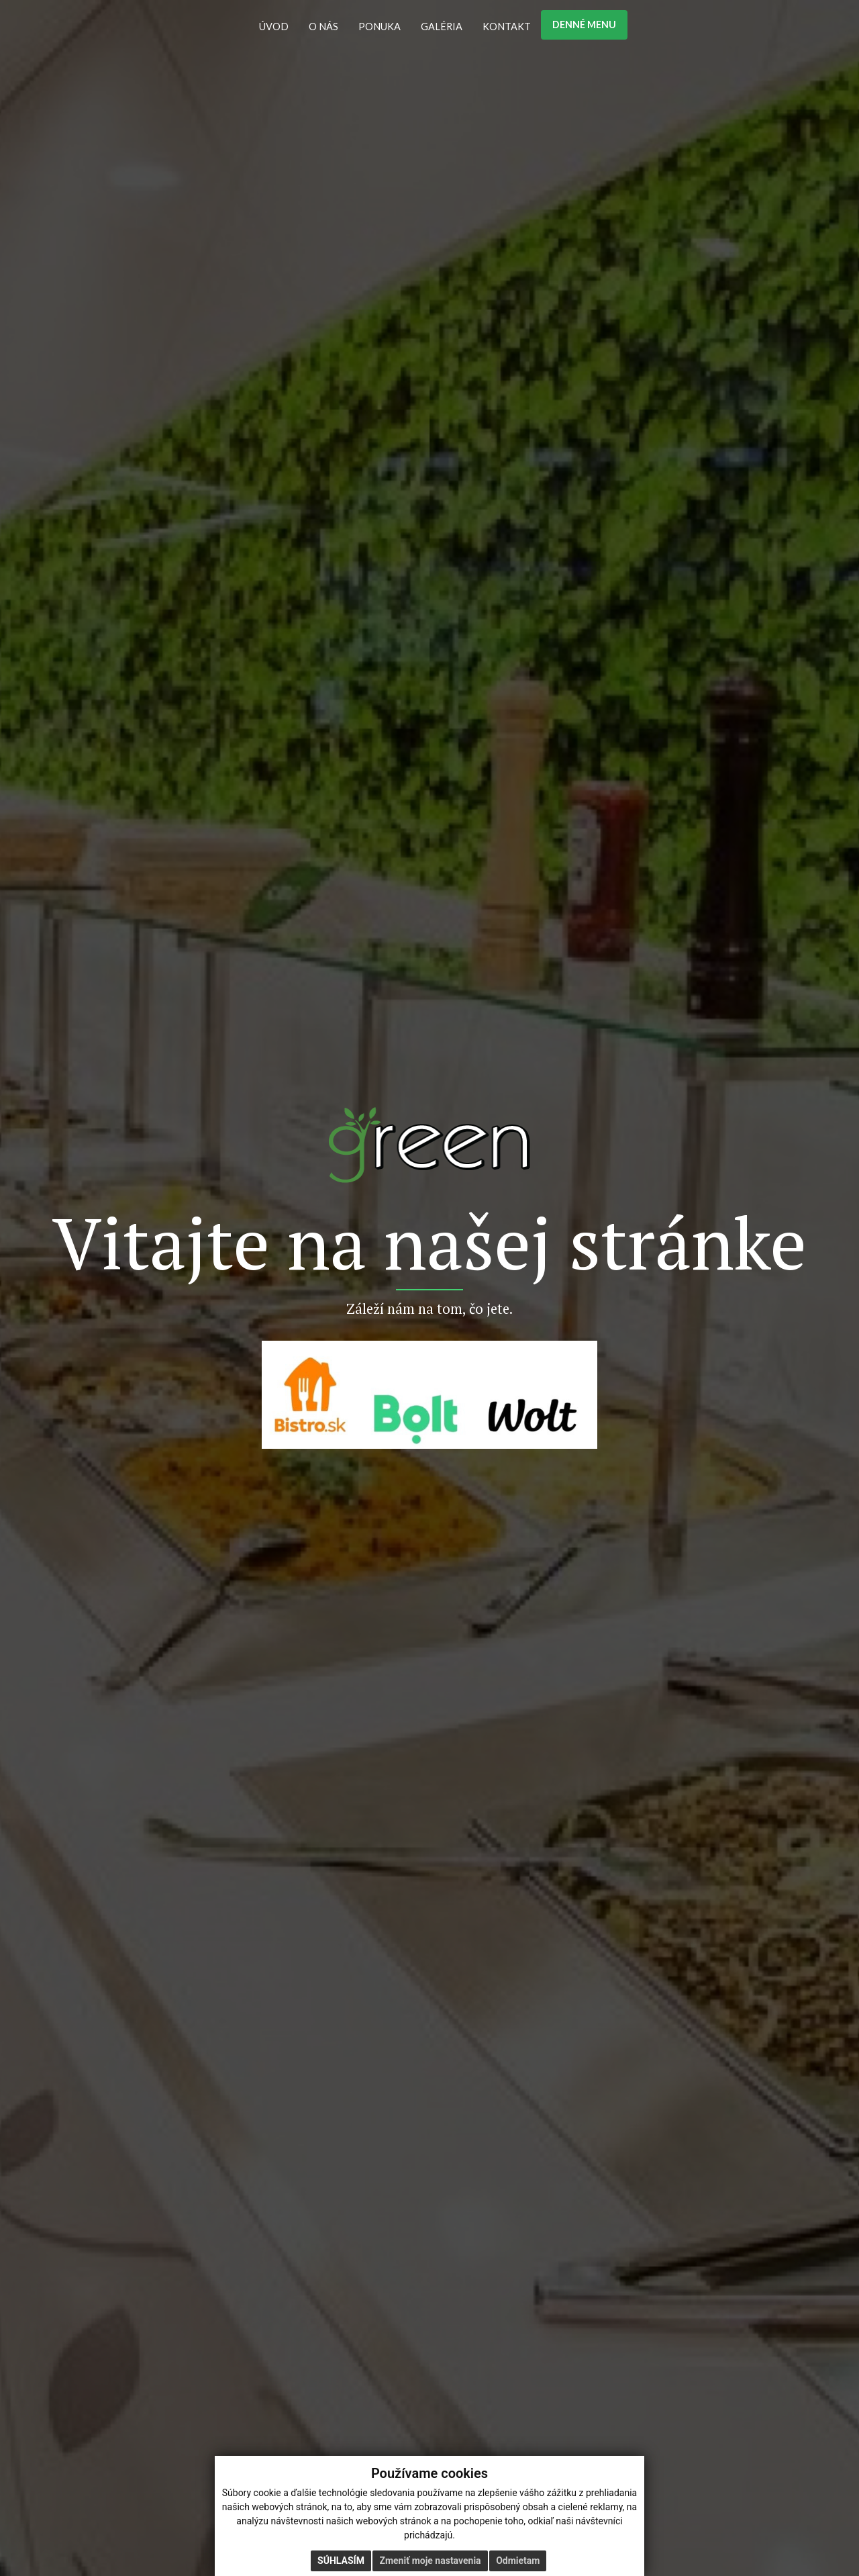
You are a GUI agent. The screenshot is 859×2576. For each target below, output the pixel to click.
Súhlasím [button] (340, 2560)
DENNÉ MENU (584, 24)
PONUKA (379, 26)
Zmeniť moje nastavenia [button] (430, 2560)
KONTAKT (507, 26)
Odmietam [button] (518, 2560)
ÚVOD (274, 26)
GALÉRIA (441, 26)
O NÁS (323, 26)
